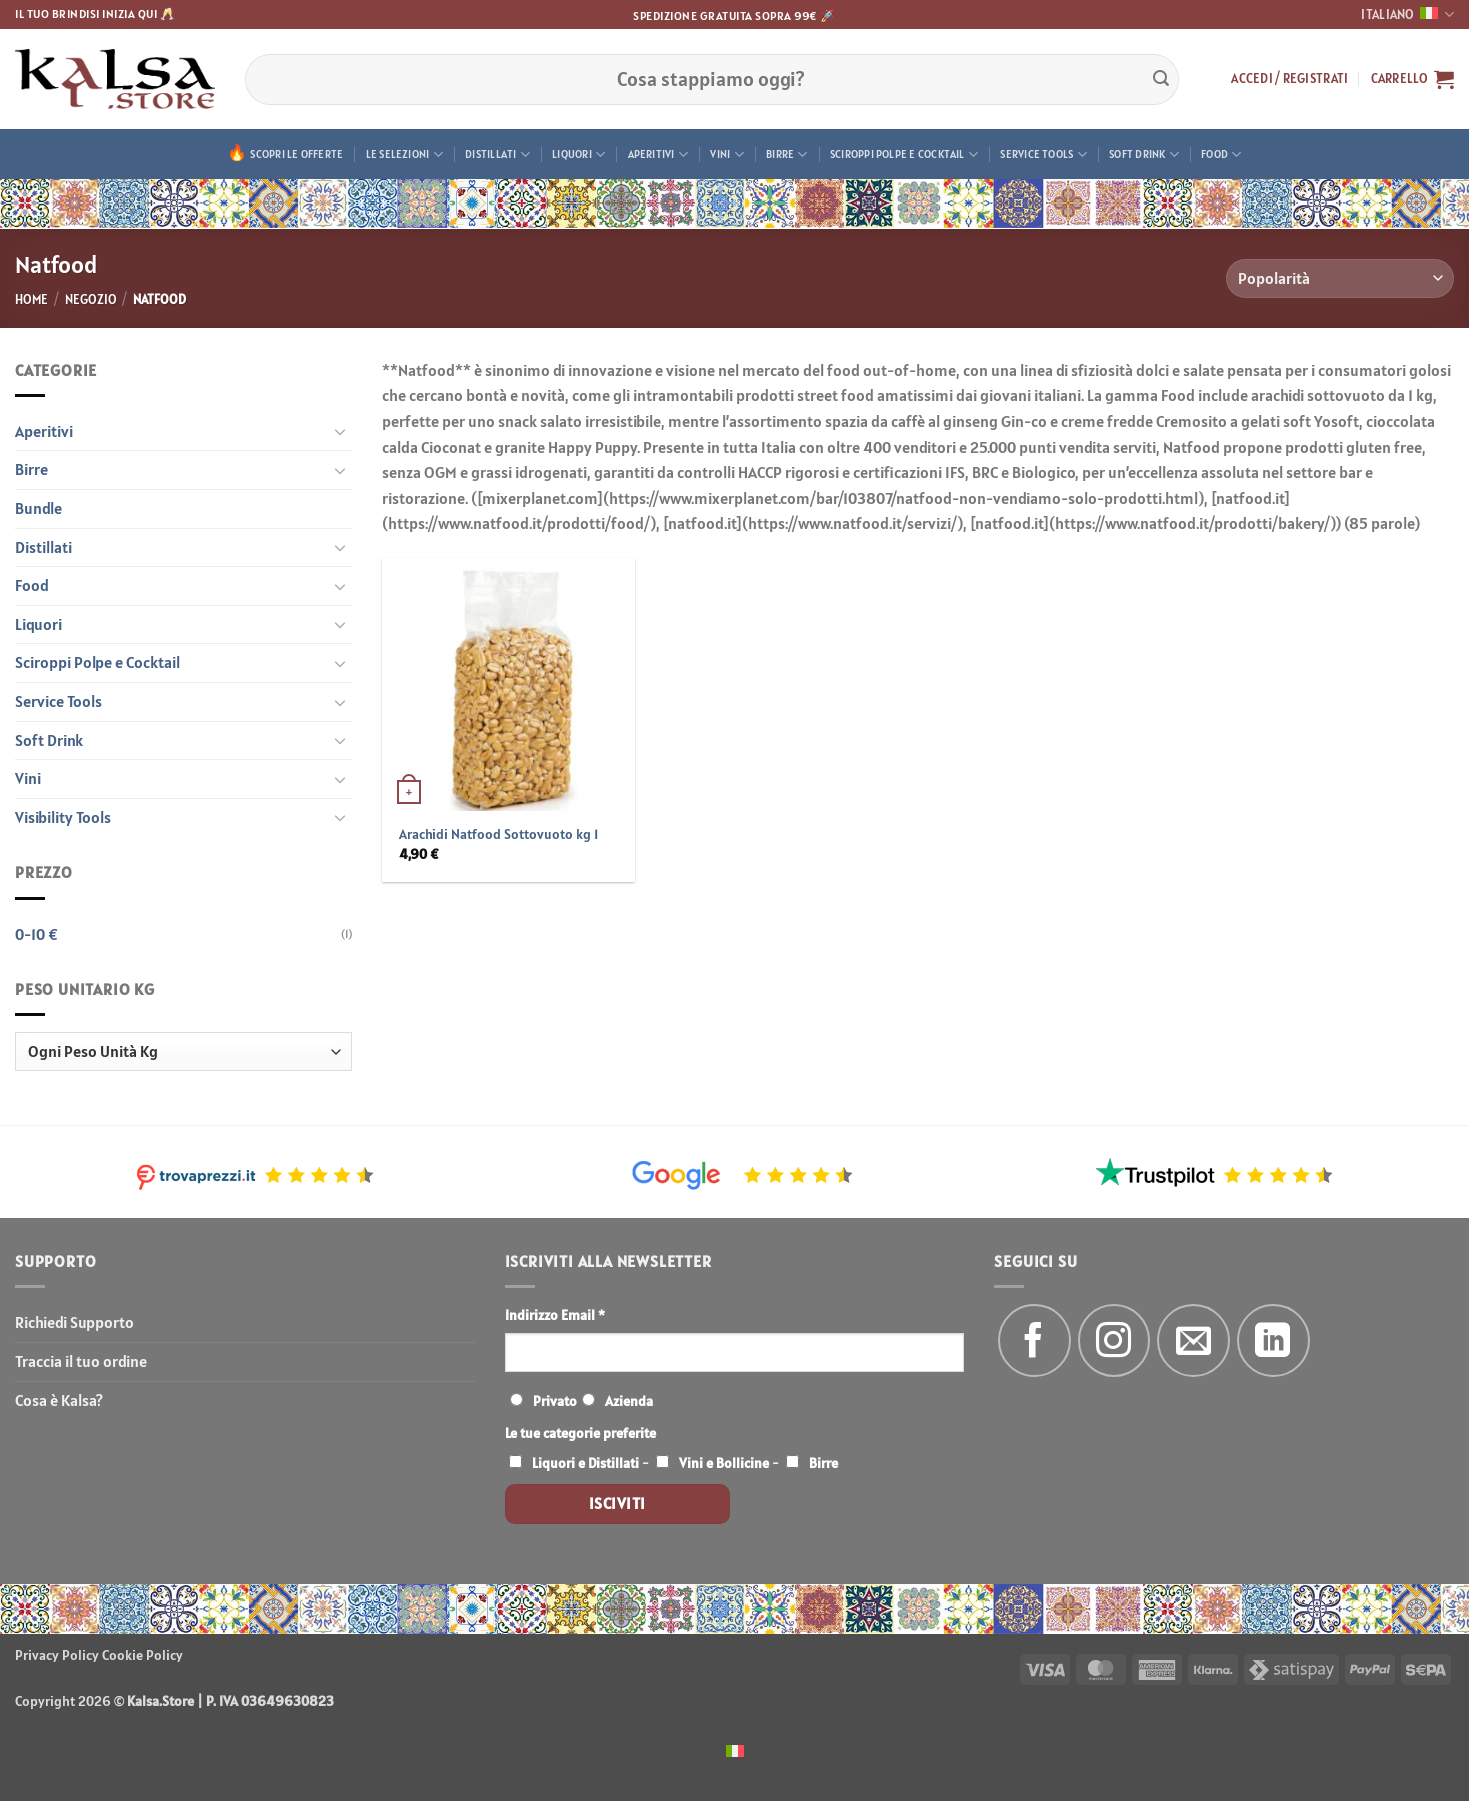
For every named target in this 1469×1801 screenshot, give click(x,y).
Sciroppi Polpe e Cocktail (904, 154)
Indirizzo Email (555, 1315)
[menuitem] (735, 1749)
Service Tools (1043, 154)
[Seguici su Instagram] (1114, 1340)
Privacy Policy (57, 1655)
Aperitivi (658, 154)
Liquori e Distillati (585, 1463)
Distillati (497, 154)
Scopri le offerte (296, 154)
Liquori (578, 154)
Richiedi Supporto (74, 1322)
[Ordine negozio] (1340, 278)
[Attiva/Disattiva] (340, 431)
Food (1221, 154)
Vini (726, 154)
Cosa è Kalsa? (59, 1400)
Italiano (1407, 14)
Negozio (91, 299)
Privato (555, 1401)
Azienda (629, 1401)
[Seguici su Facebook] (1034, 1340)
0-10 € (36, 934)
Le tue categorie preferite (580, 1433)
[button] (1289, 79)
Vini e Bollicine (724, 1463)
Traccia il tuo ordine (81, 1361)
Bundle (38, 508)
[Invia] (1161, 79)
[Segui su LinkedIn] (1273, 1340)
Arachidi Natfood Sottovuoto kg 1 (498, 834)
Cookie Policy (142, 1655)
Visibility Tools (63, 817)
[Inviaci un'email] (1193, 1340)
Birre (787, 154)
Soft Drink (1144, 154)
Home (31, 299)
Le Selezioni (404, 154)
